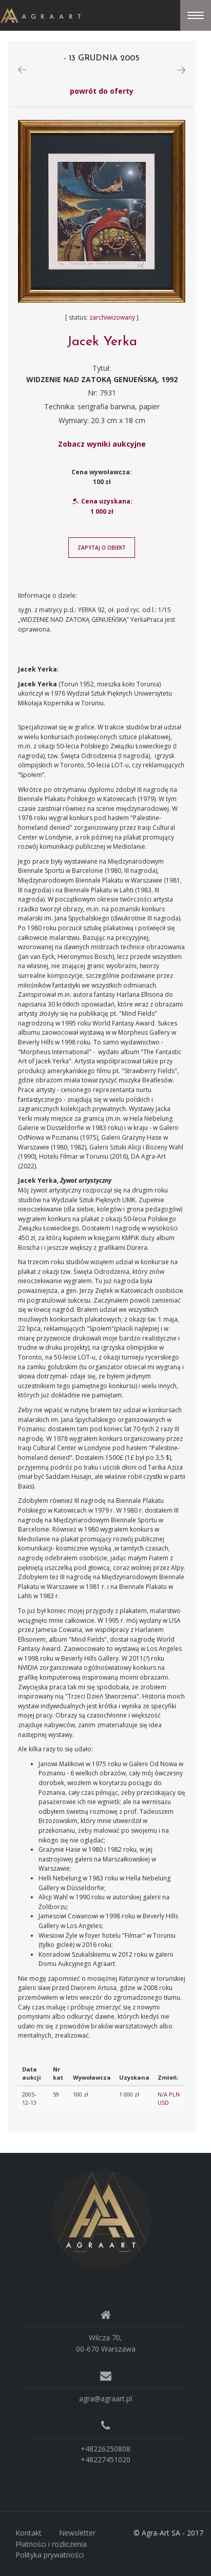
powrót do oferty (101, 91)
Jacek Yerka (102, 342)
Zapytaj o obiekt (102, 547)
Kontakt (28, 2533)
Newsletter (77, 2533)
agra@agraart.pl (105, 2398)
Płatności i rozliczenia (51, 2544)
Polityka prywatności (49, 2555)
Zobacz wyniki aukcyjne (102, 444)
